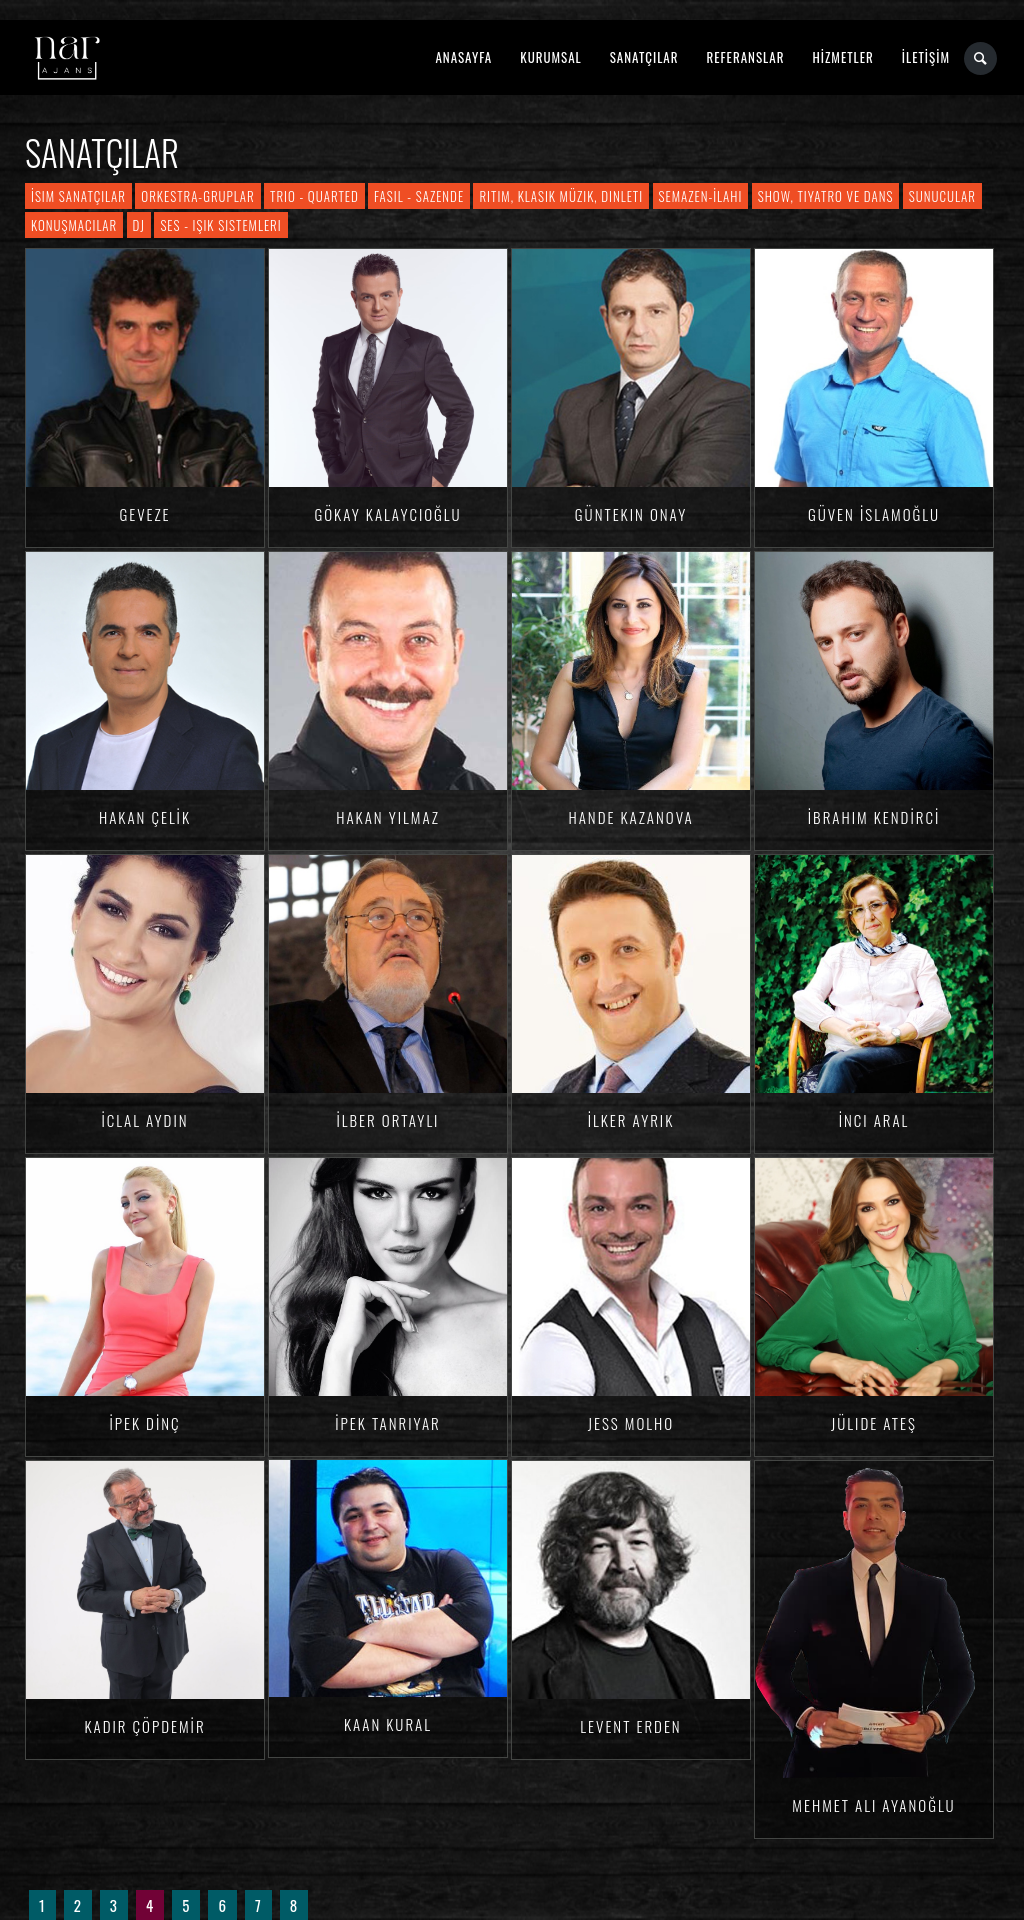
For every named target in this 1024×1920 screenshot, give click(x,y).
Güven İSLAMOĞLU (874, 514)
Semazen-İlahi (701, 196)
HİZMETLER (842, 57)
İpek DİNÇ (144, 1423)
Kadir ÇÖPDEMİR (144, 1726)
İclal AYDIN (144, 1120)
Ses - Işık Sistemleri (220, 225)
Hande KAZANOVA (630, 817)
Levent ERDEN (630, 1726)
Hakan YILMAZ (388, 817)
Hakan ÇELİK (145, 817)
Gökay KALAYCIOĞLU (387, 514)
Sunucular (942, 196)
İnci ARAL (874, 1120)
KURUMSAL (550, 57)
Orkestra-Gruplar (197, 196)
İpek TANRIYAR (388, 1423)
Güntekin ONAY (631, 514)
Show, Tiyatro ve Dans (826, 196)
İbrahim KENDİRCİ (874, 817)
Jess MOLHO (631, 1423)
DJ (139, 225)
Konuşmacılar (74, 225)
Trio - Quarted (314, 196)
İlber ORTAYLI (388, 1120)
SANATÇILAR (644, 57)
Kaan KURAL (388, 1724)
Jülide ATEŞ (874, 1423)
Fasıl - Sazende (419, 196)
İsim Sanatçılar (78, 196)
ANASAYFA (463, 57)
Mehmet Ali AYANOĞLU (873, 1805)
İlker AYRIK (631, 1120)
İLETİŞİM (926, 57)
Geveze (144, 514)
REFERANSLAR (746, 57)
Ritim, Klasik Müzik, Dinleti (561, 196)
